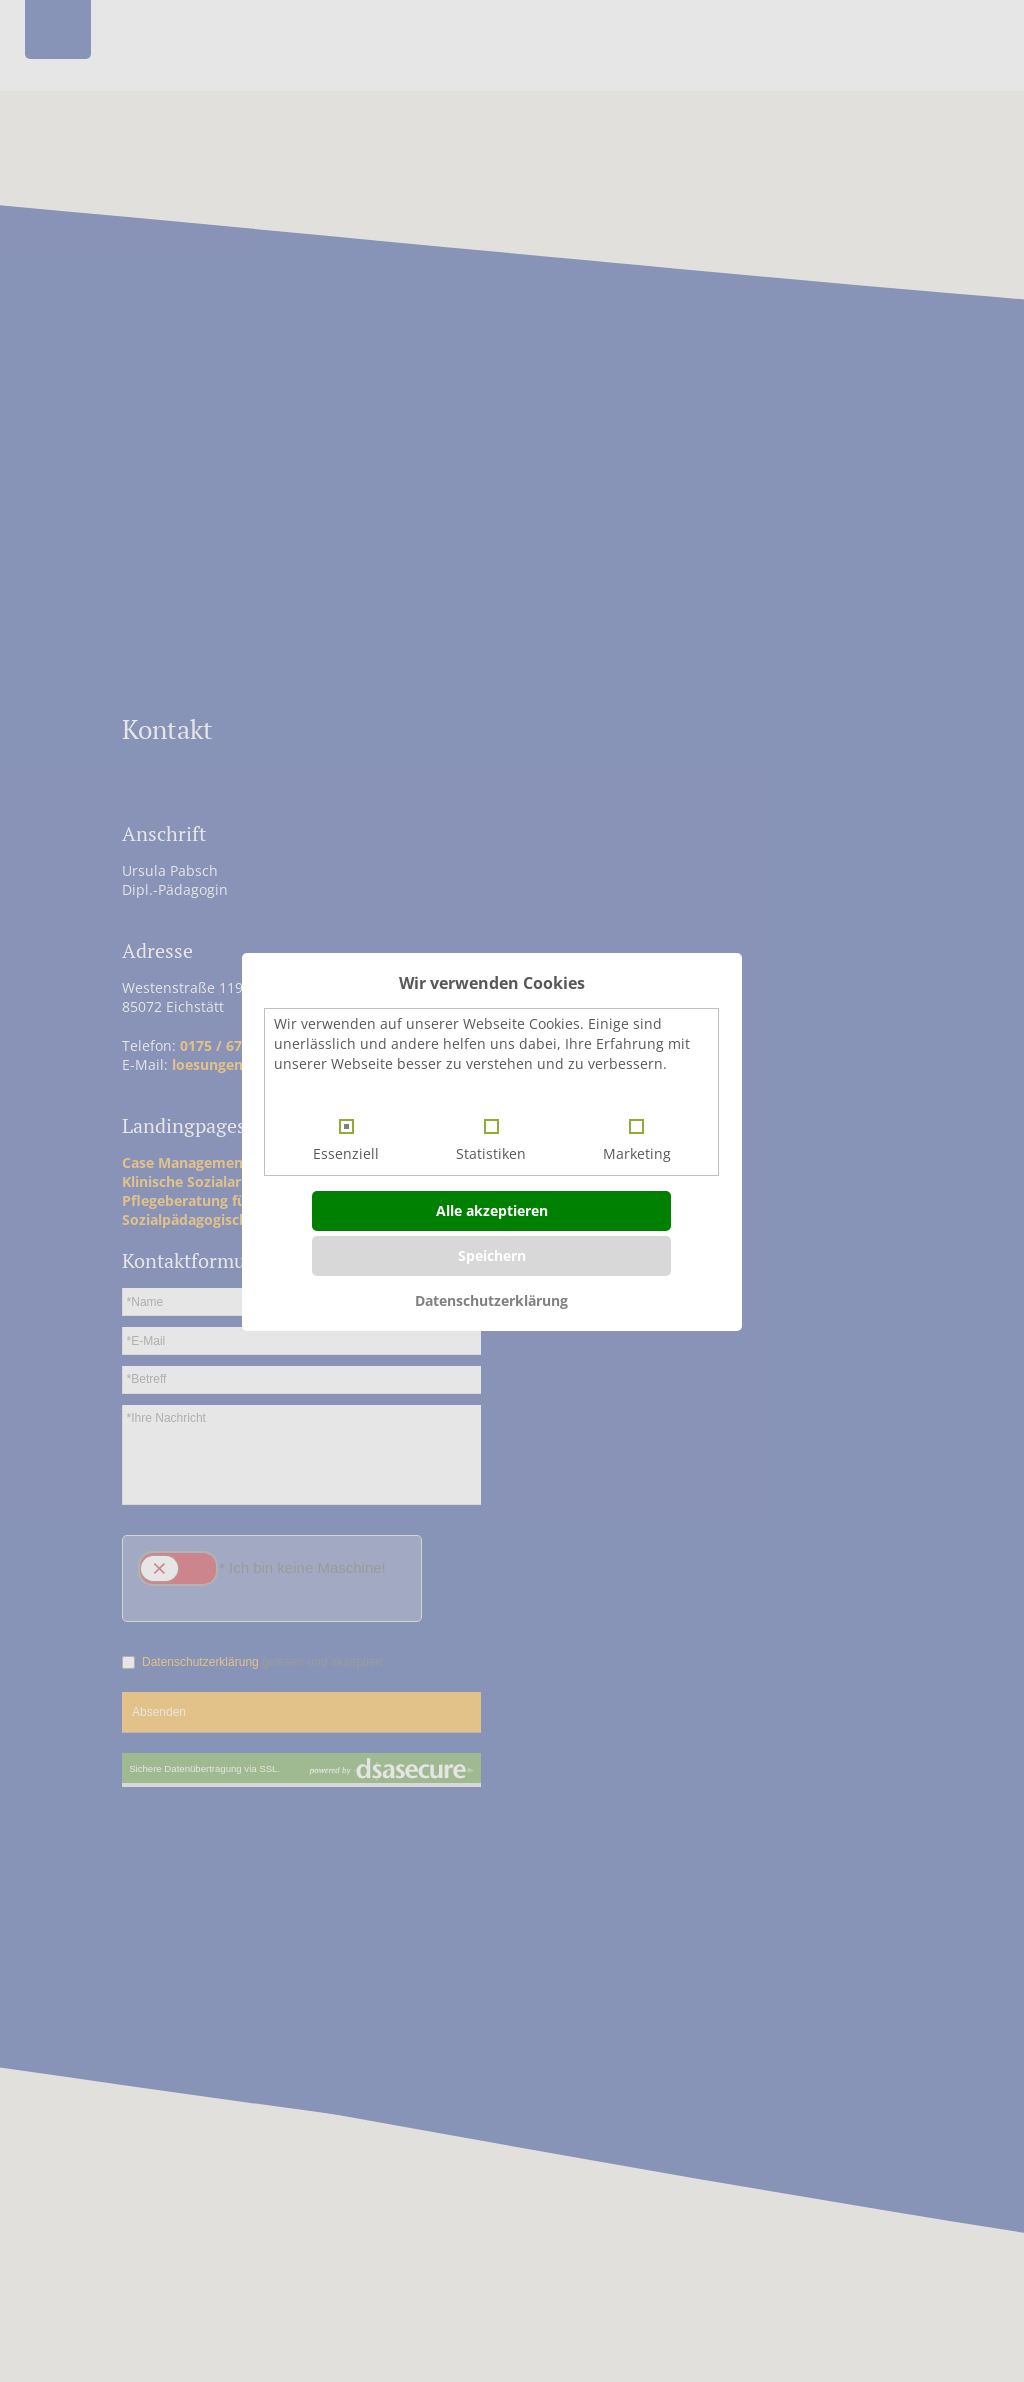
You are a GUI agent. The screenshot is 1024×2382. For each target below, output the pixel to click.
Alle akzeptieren (492, 1210)
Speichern (492, 1255)
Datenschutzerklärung (491, 1300)
